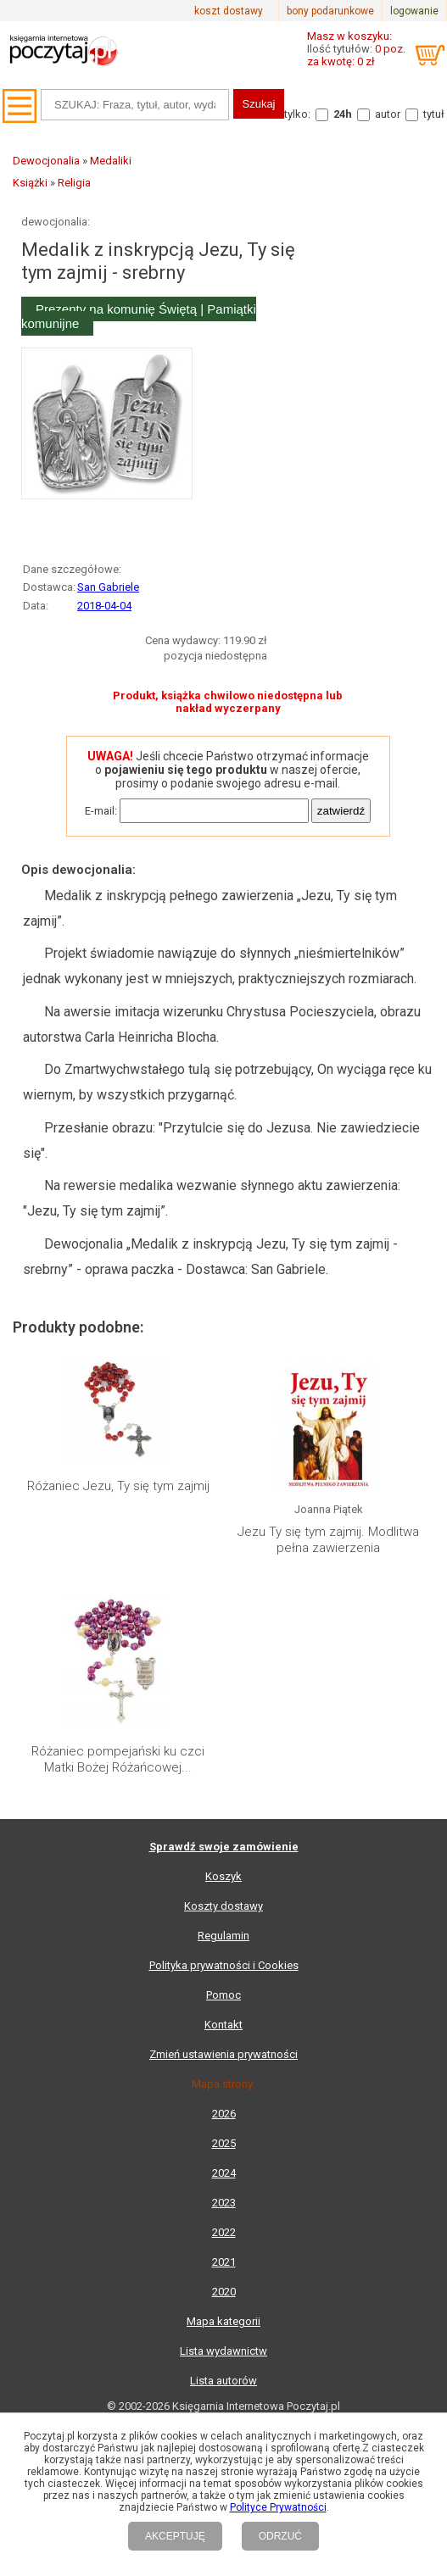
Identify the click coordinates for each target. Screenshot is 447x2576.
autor (387, 114)
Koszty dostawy (223, 1906)
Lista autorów (223, 2380)
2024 (224, 2173)
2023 (224, 2202)
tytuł (433, 114)
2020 (224, 2291)
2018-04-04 (104, 605)
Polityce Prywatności (278, 2507)
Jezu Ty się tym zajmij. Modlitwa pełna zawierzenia (328, 1540)
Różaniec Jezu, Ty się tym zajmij (118, 1486)
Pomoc (223, 1995)
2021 (224, 2262)
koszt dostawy (228, 11)
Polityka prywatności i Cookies (224, 1965)
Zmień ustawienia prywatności (223, 2054)
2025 (224, 2143)
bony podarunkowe (330, 11)
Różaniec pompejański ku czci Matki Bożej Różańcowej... (117, 1760)
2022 (224, 2232)
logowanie (414, 11)
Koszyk (223, 1876)
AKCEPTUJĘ (175, 2536)
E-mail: (101, 810)
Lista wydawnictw (223, 2351)
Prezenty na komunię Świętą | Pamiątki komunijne (138, 316)
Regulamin (223, 1935)
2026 (224, 2113)
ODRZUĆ (280, 2536)
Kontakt (223, 2024)
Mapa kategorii (223, 2321)
